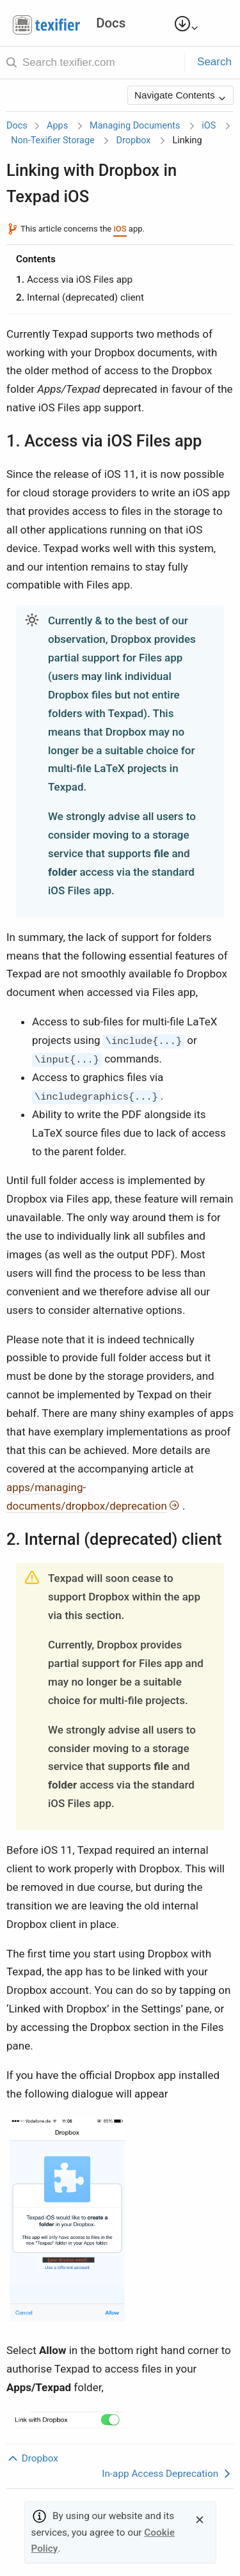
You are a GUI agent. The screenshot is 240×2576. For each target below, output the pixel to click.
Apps (57, 125)
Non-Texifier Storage (53, 140)
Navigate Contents (180, 96)
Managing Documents (135, 125)
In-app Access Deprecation (168, 2473)
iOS (209, 125)
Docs (17, 125)
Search (214, 62)
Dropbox (133, 140)
